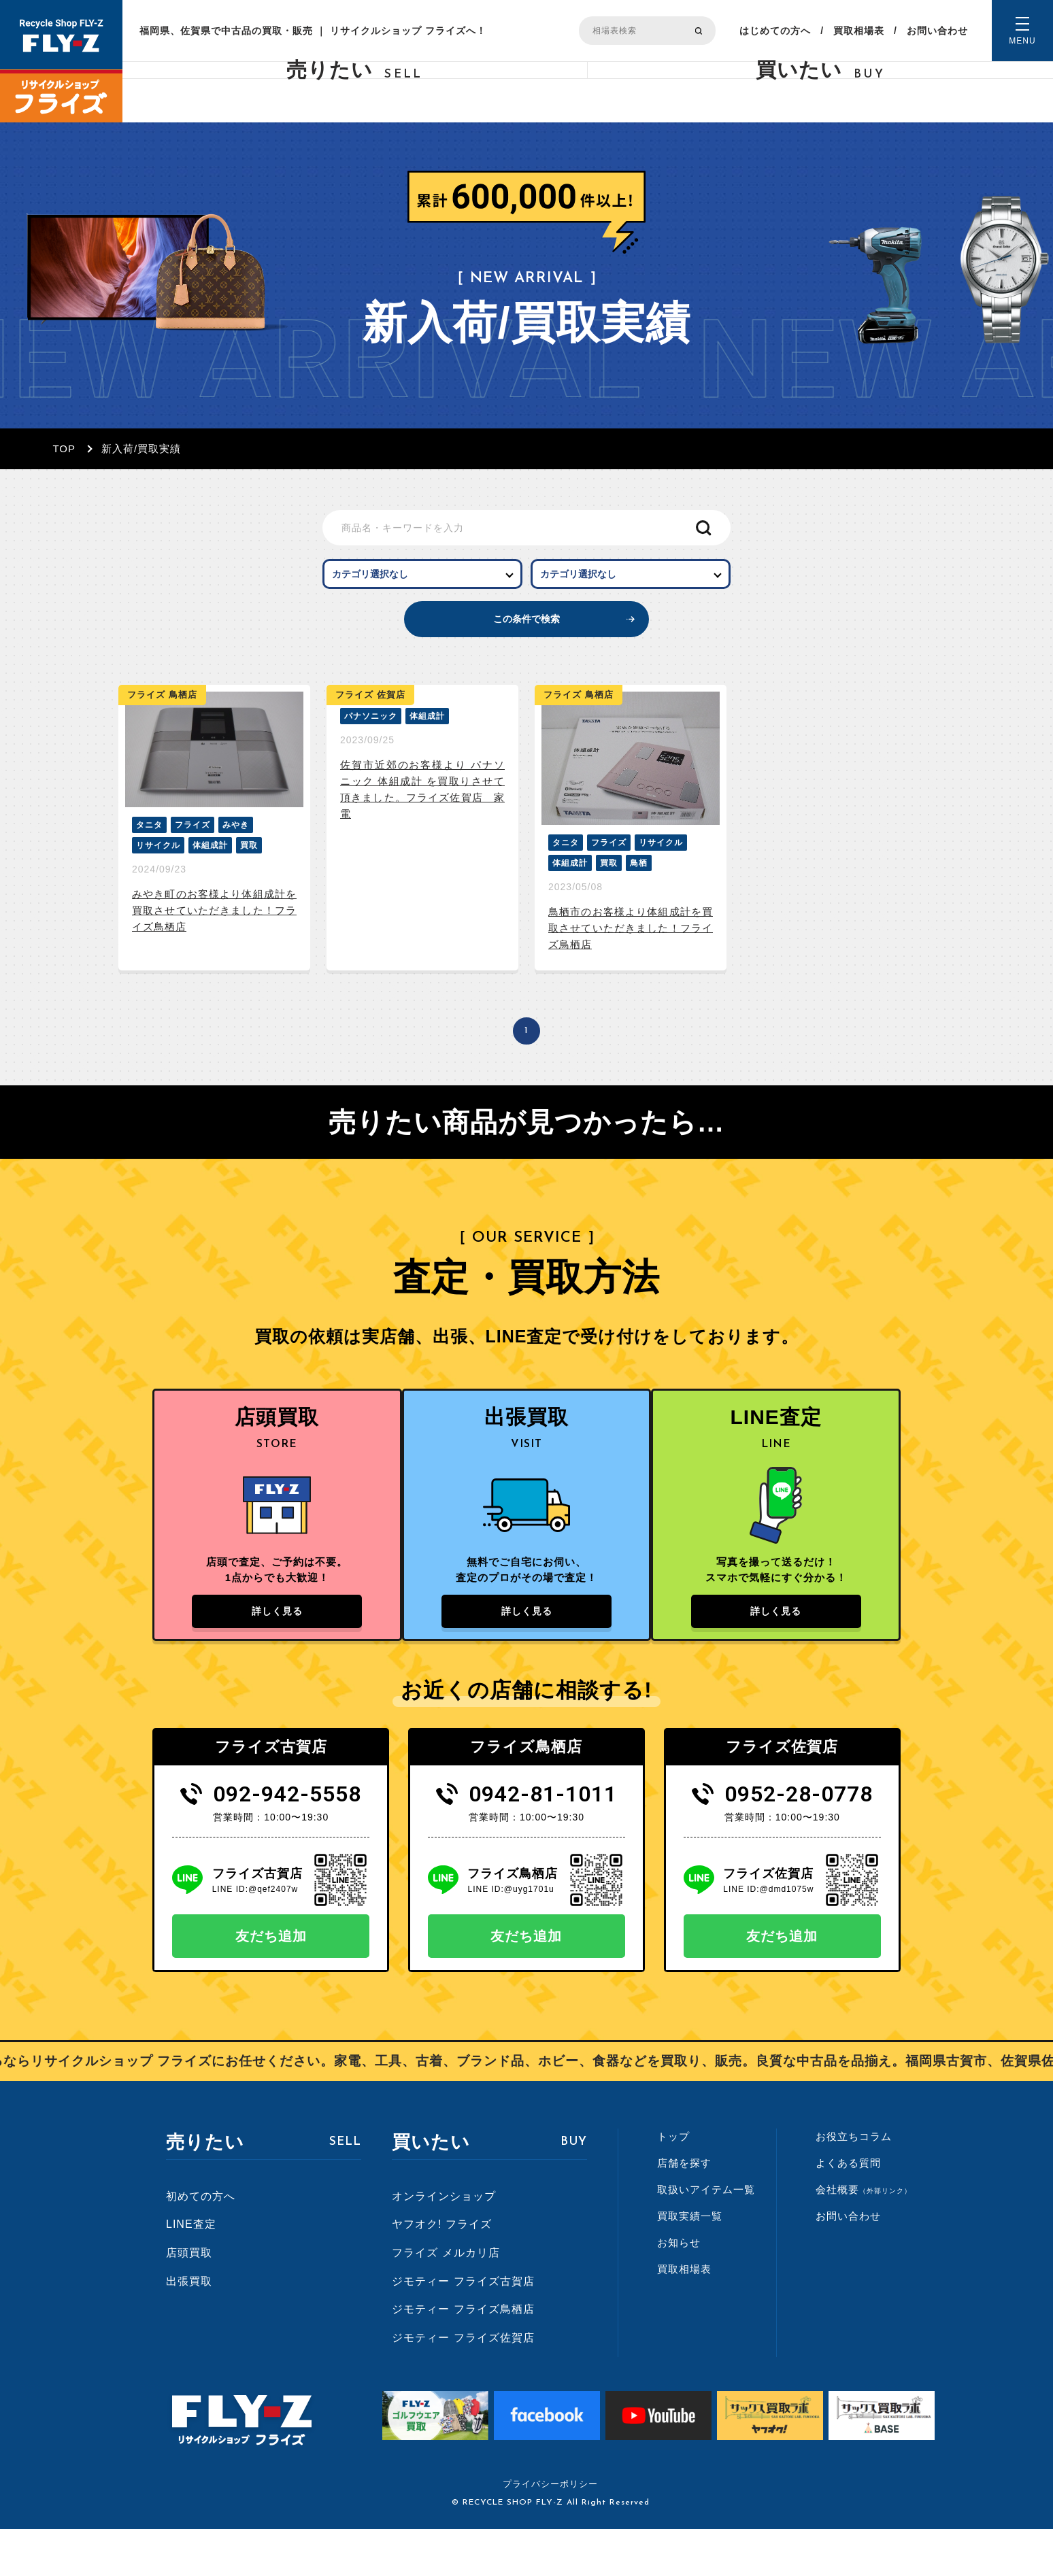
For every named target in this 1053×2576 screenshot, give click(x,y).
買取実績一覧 (689, 2262)
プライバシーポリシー (550, 2531)
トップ (673, 2182)
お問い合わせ (937, 30)
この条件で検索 (526, 643)
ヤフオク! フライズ (442, 2271)
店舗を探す (684, 2209)
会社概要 (864, 2235)
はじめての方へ (775, 30)
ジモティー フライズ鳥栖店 (463, 2356)
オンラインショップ (444, 2242)
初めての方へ (200, 2242)
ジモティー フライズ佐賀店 (463, 2384)
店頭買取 (189, 2299)
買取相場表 (858, 30)
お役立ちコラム (854, 2182)
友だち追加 (271, 1982)
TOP (64, 448)
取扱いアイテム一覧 (706, 2235)
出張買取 (189, 2327)
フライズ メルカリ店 (445, 2299)
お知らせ (679, 2288)
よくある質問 (848, 2209)
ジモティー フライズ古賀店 (463, 2327)
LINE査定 (191, 2271)
